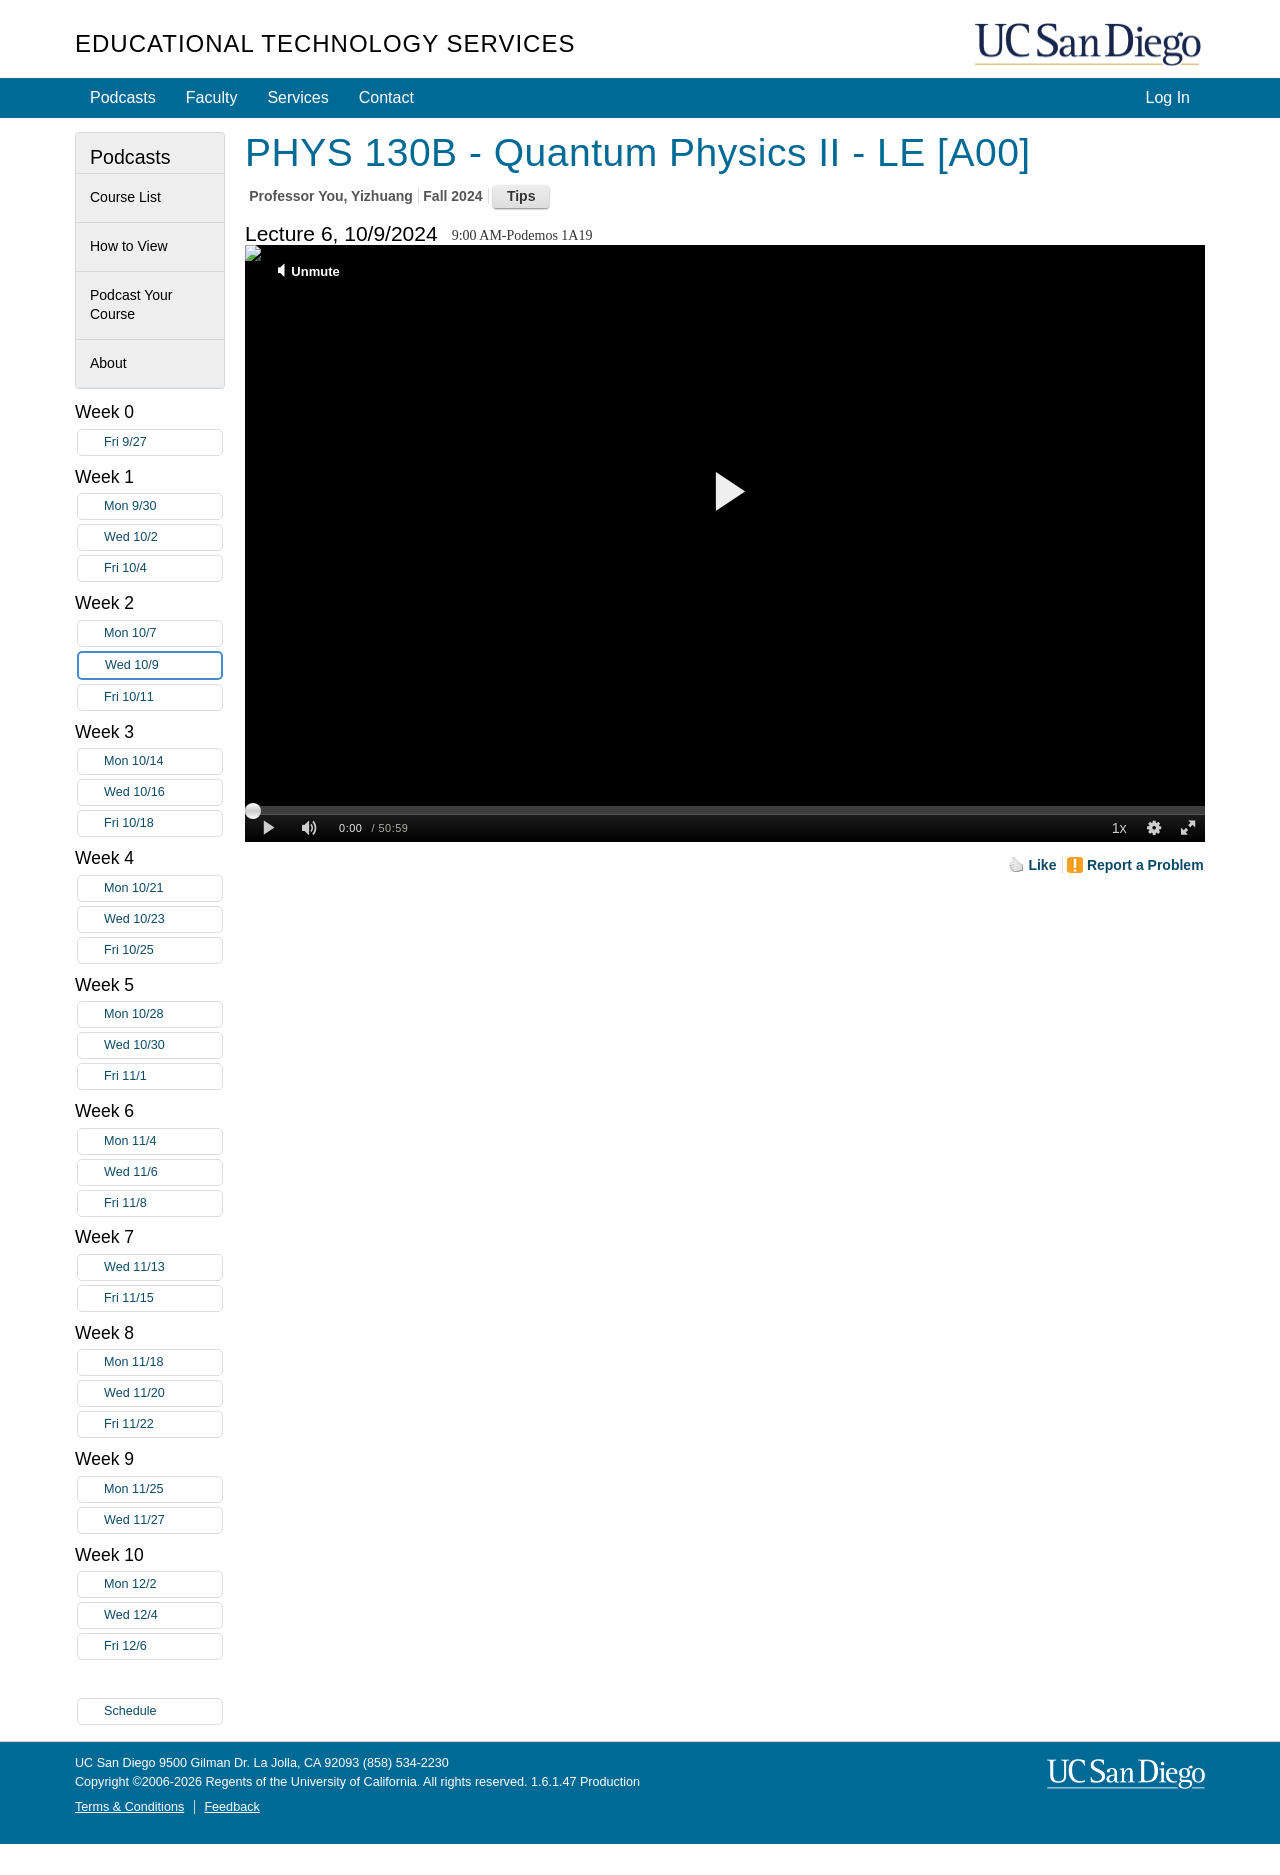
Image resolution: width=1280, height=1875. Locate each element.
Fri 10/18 (163, 823)
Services (297, 97)
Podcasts (123, 97)
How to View (129, 246)
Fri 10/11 (163, 697)
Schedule (130, 1711)
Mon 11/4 (163, 1141)
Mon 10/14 (163, 761)
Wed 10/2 (163, 537)
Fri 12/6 (163, 1646)
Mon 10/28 (163, 1014)
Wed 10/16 (163, 792)
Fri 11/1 (163, 1076)
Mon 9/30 (163, 506)
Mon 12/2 (163, 1584)
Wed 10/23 (163, 919)
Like (1042, 865)
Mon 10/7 (163, 633)
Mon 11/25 (163, 1489)
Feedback (231, 1807)
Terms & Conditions (129, 1807)
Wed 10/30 (163, 1045)
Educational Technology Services (325, 43)
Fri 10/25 (163, 950)
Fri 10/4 (163, 568)
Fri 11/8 (163, 1203)
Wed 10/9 (163, 665)
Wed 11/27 (163, 1520)
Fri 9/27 (163, 442)
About (108, 363)
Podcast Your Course (131, 305)
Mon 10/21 (163, 888)
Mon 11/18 (163, 1362)
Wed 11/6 (163, 1172)
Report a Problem (1145, 865)
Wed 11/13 (163, 1267)
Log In (1168, 97)
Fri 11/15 (163, 1298)
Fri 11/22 (163, 1424)
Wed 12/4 (163, 1615)
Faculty (212, 97)
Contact (386, 97)
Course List (125, 197)
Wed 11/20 (163, 1393)
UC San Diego (1090, 45)
